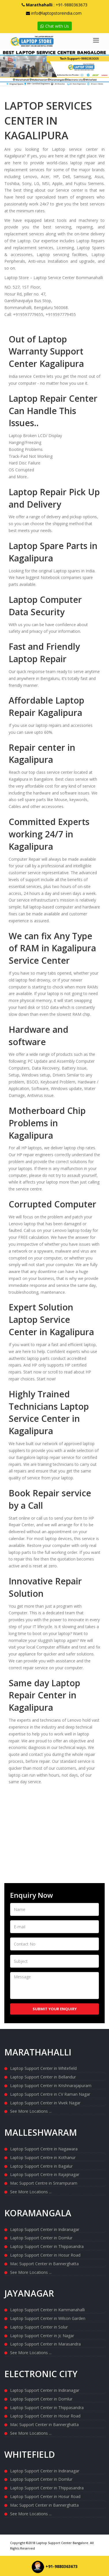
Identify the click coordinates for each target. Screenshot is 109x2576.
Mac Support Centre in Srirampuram (43, 2183)
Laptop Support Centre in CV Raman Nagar (50, 2094)
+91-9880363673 (71, 4)
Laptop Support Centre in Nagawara (44, 2149)
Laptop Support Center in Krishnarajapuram (50, 2085)
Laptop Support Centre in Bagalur (41, 2166)
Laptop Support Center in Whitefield (43, 2068)
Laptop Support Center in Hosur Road (45, 2255)
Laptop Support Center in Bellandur (43, 2077)
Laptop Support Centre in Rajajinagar (44, 2174)
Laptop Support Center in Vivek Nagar (45, 2103)
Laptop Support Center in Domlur (41, 2237)
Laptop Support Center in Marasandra (45, 2344)
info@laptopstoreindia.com (56, 13)
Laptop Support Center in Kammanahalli (47, 2309)
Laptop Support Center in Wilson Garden (47, 2318)
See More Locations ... (31, 2111)
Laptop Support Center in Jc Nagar (42, 2335)
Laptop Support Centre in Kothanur (43, 2157)
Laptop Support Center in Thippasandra (47, 2246)
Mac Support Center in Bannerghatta (44, 2263)
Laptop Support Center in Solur (39, 2327)
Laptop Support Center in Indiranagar (44, 2229)
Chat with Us (54, 26)
